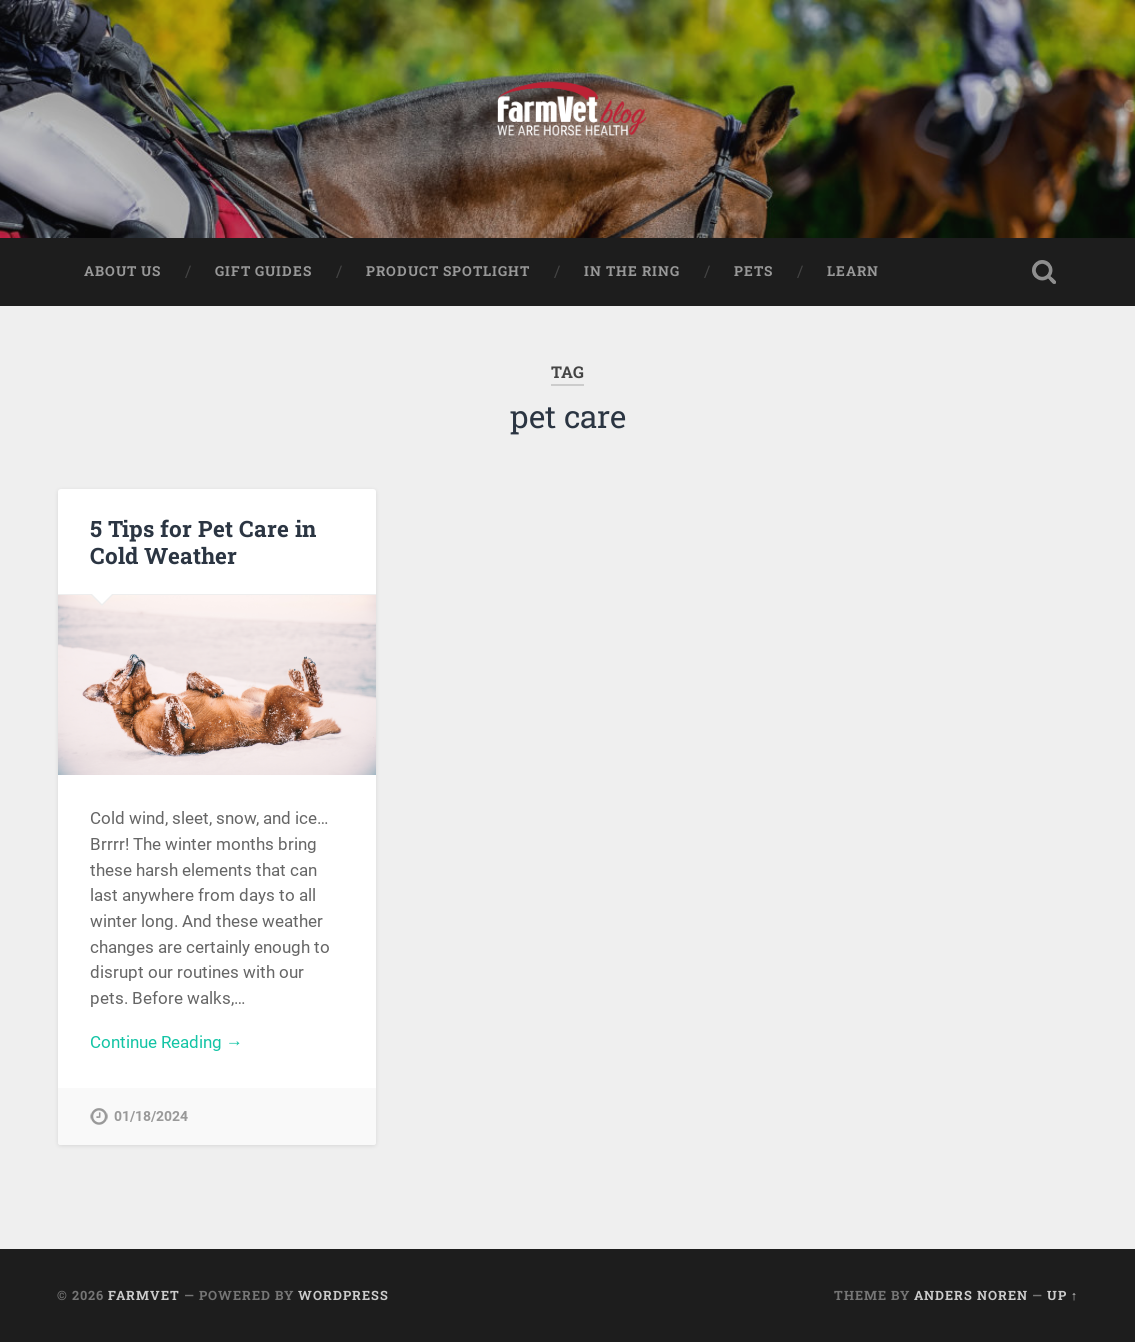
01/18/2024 (151, 1116)
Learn (853, 271)
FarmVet (144, 1295)
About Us (122, 271)
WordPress (343, 1295)
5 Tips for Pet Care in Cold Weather (203, 541)
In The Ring (632, 271)
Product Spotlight (448, 271)
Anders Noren (971, 1295)
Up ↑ (1062, 1295)
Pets (753, 271)
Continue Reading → (166, 1042)
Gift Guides (263, 271)
